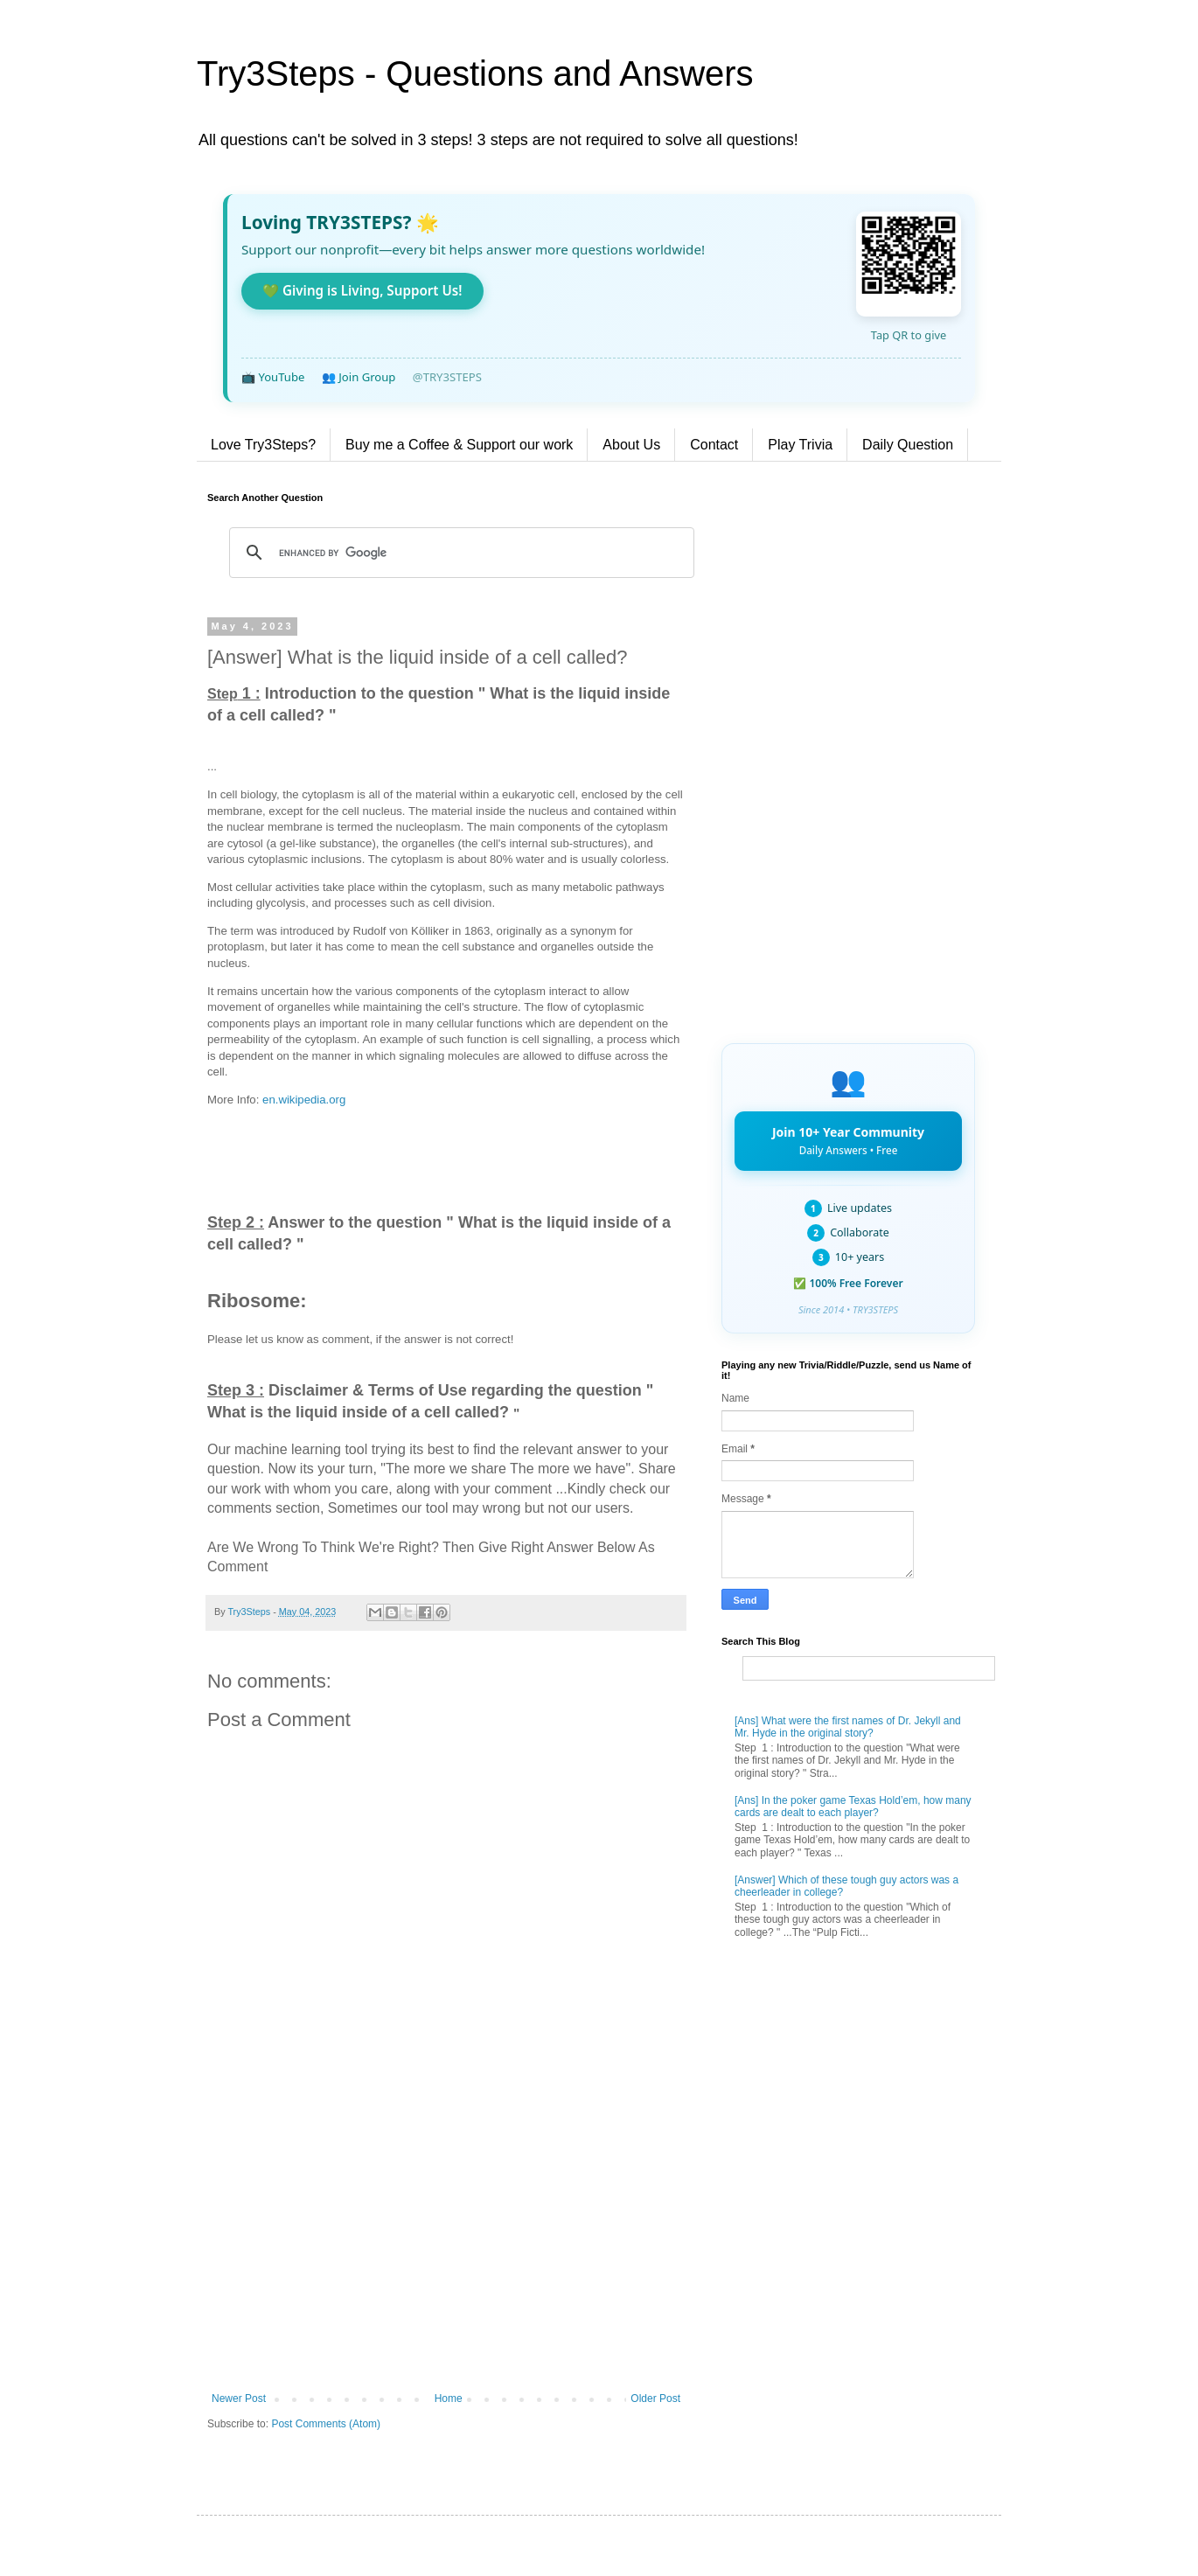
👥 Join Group (359, 377)
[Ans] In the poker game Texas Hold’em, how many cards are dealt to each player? (853, 1806)
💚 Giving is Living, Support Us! (362, 290)
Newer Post (239, 2398)
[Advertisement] (446, 2248)
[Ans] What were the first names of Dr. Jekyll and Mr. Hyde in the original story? (848, 1727)
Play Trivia (800, 444)
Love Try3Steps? (263, 444)
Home (449, 2398)
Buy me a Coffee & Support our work (459, 444)
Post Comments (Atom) (325, 2424)
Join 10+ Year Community (848, 1140)
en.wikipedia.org (303, 1099)
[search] (459, 552)
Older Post (655, 2398)
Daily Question (907, 444)
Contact (714, 444)
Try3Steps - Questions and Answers (475, 73)
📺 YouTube (272, 377)
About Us (631, 444)
